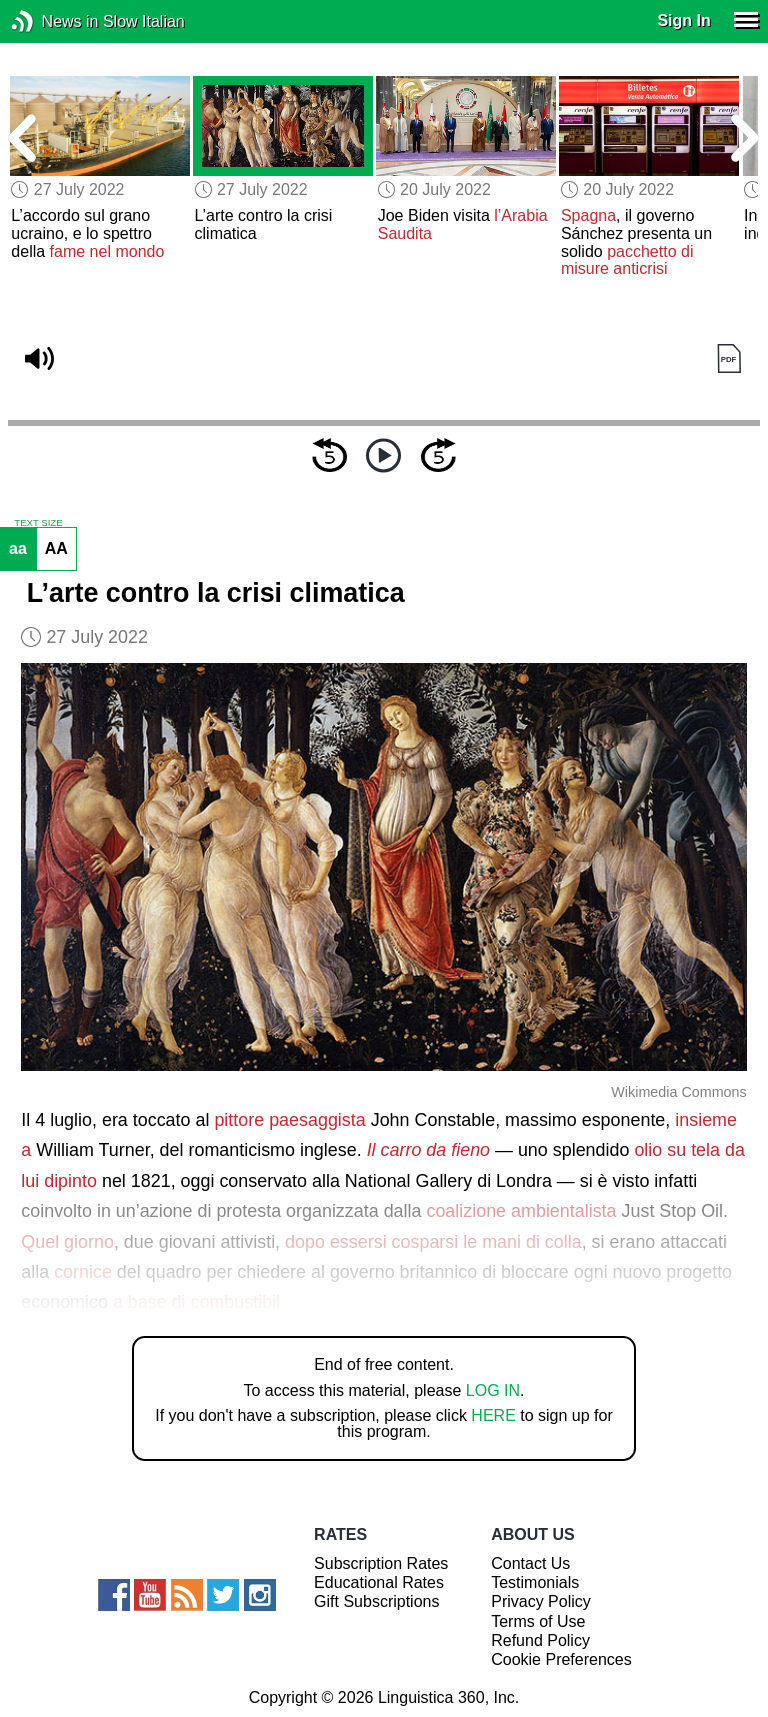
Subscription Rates (381, 1563)
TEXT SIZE (38, 523)
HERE (493, 1415)
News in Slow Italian (52, 21)
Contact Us (530, 1563)
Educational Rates (379, 1582)
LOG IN (493, 1390)
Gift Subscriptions (376, 1601)
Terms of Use (538, 1621)
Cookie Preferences (561, 1659)
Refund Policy (540, 1640)
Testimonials (535, 1582)
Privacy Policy (541, 1601)
